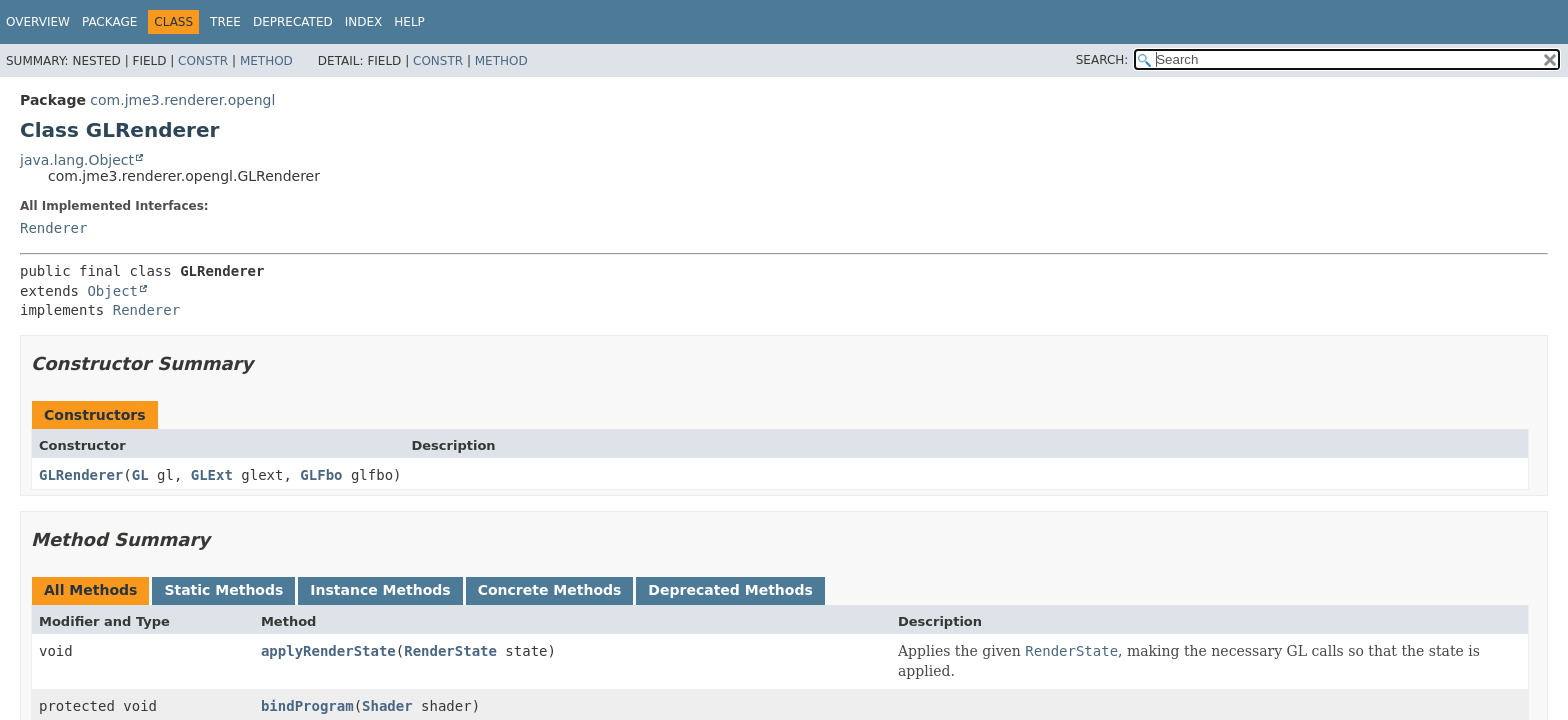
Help (409, 22)
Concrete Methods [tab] (550, 590)
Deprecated (293, 22)
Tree (225, 22)
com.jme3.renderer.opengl (182, 100)
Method (266, 61)
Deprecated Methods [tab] (730, 590)
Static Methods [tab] (223, 590)
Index (364, 22)
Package (109, 22)
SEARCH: (1102, 60)
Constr (203, 61)
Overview (38, 22)
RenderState (450, 651)
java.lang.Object (77, 160)
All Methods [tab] (90, 590)
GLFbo (321, 475)
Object (112, 291)
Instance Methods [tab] (380, 590)
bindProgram (307, 706)
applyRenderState (328, 651)
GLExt (212, 475)
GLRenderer (81, 475)
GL (140, 475)
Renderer (53, 228)
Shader (387, 706)
